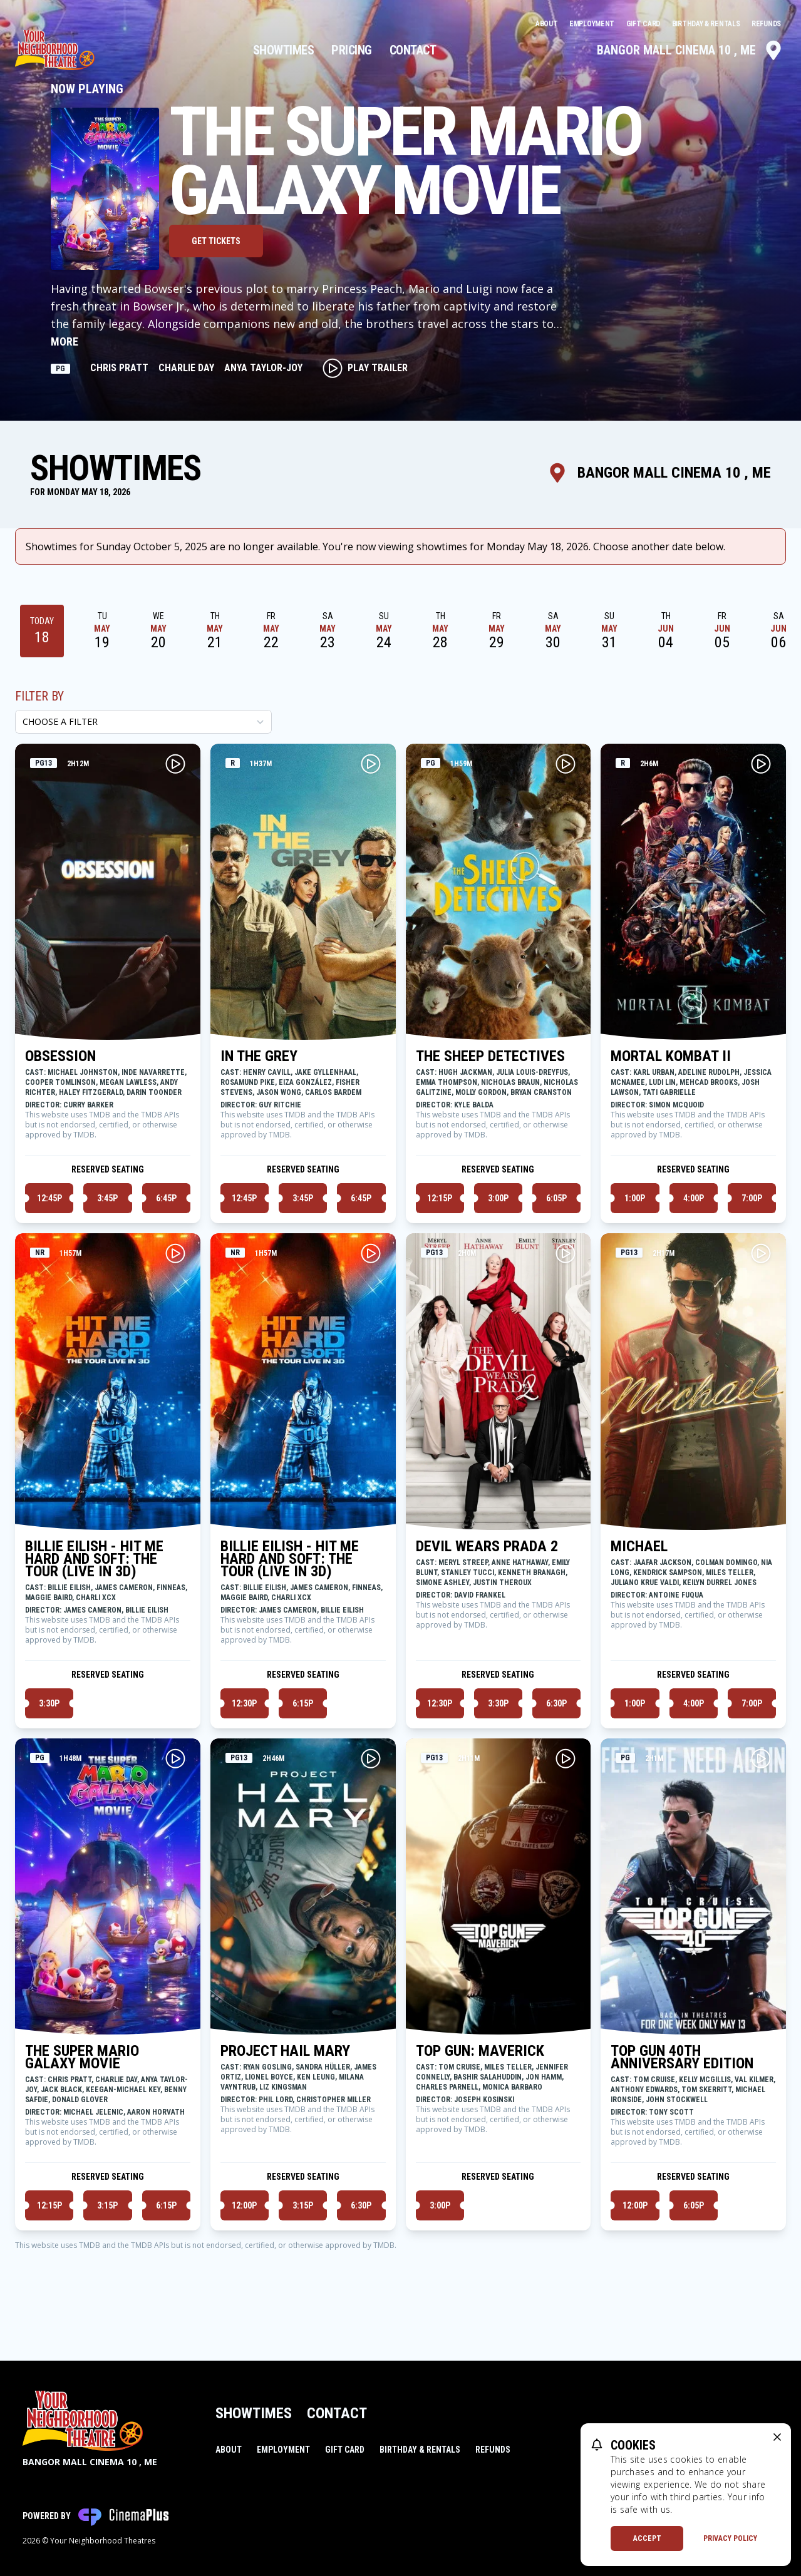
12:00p (244, 2205)
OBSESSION (60, 1056)
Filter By (39, 696)
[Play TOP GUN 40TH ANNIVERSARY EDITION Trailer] (761, 1758)
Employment (592, 23)
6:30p (556, 1703)
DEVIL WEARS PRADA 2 (487, 1546)
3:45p (107, 1198)
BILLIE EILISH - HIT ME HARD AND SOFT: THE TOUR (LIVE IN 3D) (94, 1558)
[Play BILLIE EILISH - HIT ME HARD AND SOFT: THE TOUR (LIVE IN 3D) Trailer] (175, 1253)
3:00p (498, 1198)
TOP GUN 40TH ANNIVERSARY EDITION (682, 2057)
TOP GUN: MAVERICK (480, 2051)
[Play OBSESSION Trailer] (175, 764)
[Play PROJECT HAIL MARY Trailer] (371, 1758)
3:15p (107, 2205)
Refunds (766, 23)
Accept (647, 2538)
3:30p (49, 1703)
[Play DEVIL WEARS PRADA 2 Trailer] (566, 1253)
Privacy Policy (730, 2538)
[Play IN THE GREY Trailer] (371, 764)
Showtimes (283, 50)
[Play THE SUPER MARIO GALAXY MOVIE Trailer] (175, 1758)
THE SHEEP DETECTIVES (490, 1056)
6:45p (166, 1198)
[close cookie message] (777, 2437)
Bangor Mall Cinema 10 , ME (690, 50)
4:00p (693, 1198)
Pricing (351, 50)
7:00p (752, 1198)
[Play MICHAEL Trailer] (761, 1253)
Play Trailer (365, 368)
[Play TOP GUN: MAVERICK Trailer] (566, 1758)
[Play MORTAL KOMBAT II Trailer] (761, 764)
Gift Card (644, 23)
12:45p (49, 1198)
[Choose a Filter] (143, 722)
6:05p (556, 1198)
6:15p (302, 1703)
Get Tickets (216, 241)
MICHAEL (639, 1546)
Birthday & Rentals (707, 23)
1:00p (634, 1198)
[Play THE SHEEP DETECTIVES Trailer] (566, 764)
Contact (413, 50)
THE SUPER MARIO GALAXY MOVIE (82, 2057)
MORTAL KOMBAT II (671, 1056)
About (547, 23)
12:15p (439, 1198)
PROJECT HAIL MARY (285, 2051)
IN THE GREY (258, 1056)
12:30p (244, 1703)
